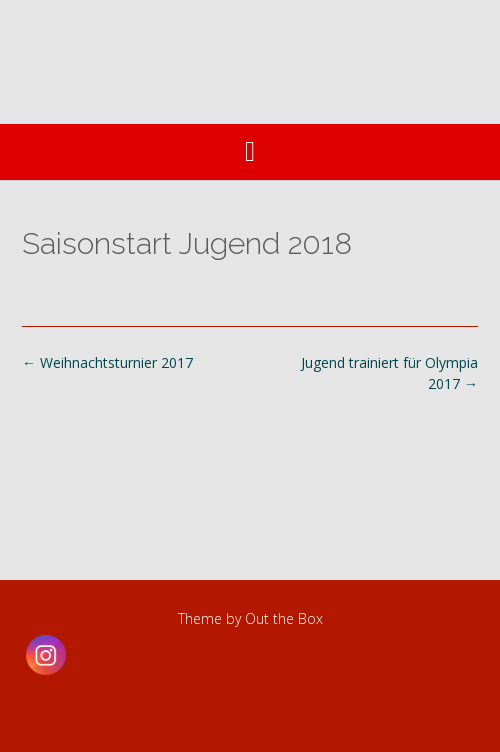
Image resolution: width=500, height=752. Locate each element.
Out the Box (284, 618)
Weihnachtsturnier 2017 (107, 362)
